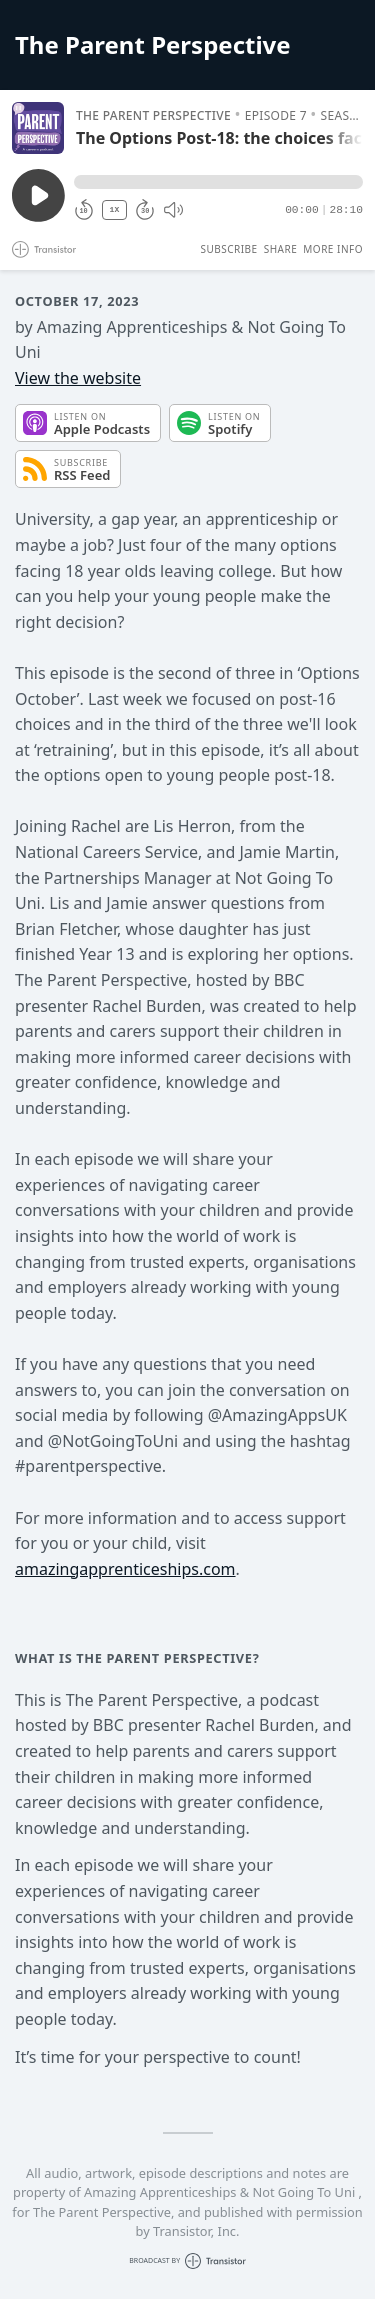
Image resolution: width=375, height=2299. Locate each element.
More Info (333, 249)
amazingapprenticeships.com (125, 1569)
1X (115, 209)
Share (281, 249)
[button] (218, 182)
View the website (78, 378)
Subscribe (228, 249)
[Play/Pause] (38, 128)
